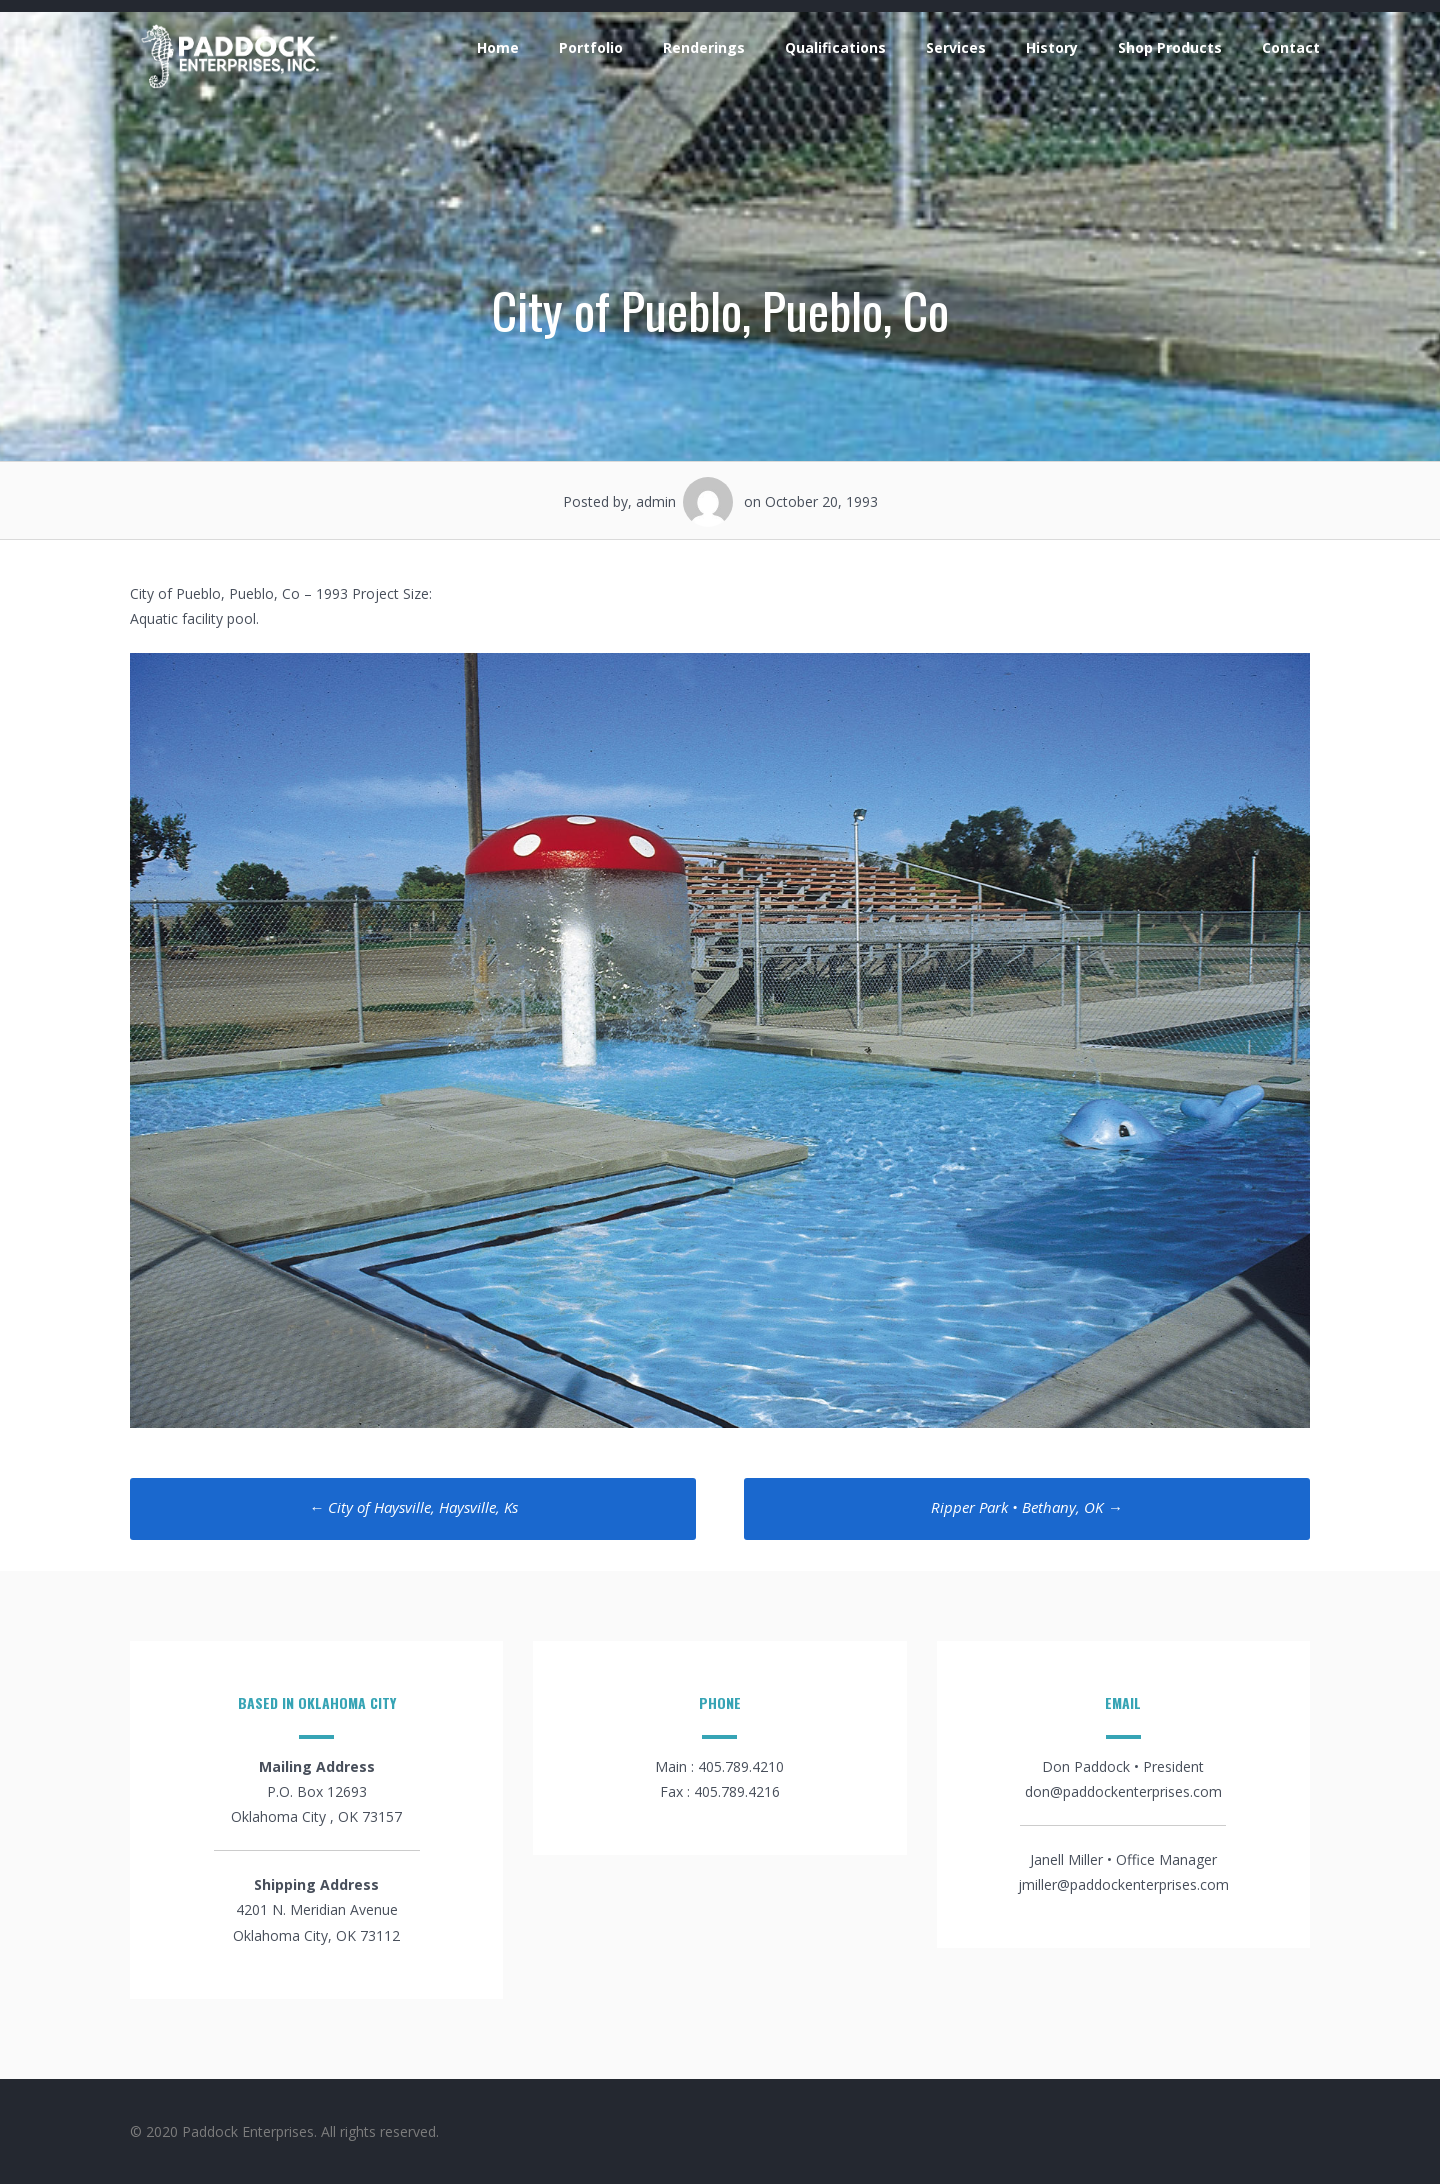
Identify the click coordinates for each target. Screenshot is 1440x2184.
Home (498, 47)
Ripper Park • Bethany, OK (1026, 1507)
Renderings (704, 47)
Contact (1291, 47)
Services (956, 47)
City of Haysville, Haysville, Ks (413, 1507)
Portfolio (591, 47)
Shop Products (1170, 47)
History (1052, 47)
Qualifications (835, 47)
